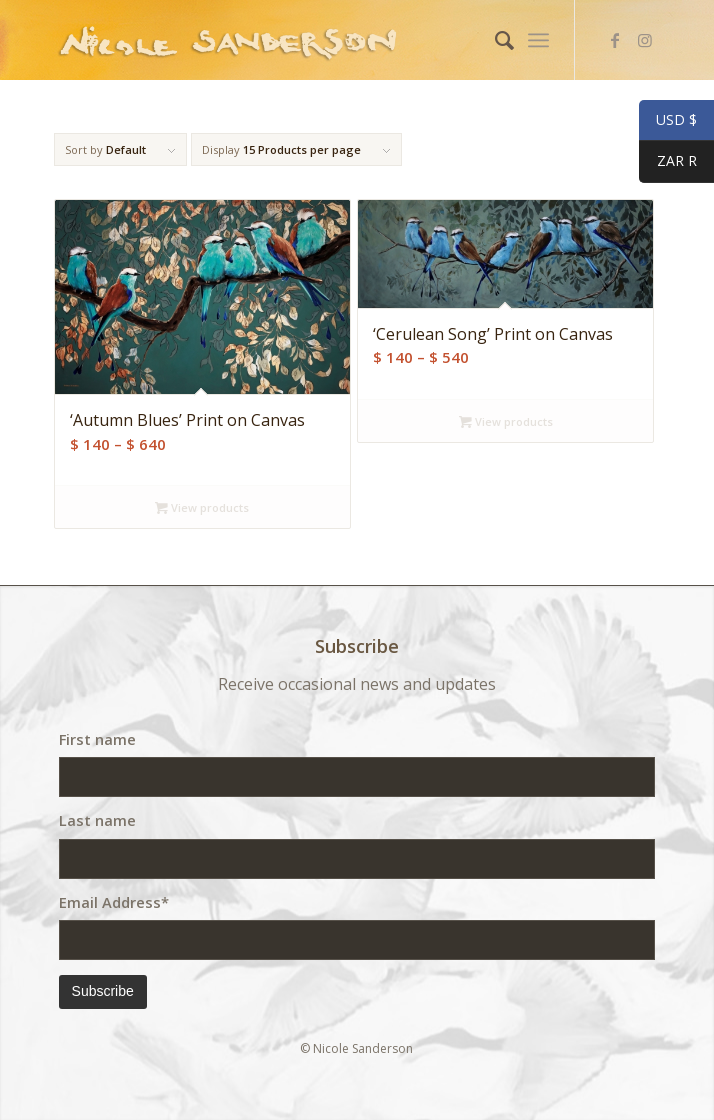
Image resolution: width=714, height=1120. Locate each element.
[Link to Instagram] (645, 40)
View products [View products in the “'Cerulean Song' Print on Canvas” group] (506, 421)
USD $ (668, 121)
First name (97, 739)
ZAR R (668, 163)
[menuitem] (494, 40)
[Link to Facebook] (615, 40)
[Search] (494, 40)
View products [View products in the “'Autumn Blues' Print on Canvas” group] (202, 507)
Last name (97, 820)
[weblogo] (297, 40)
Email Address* (114, 902)
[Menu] (538, 40)
